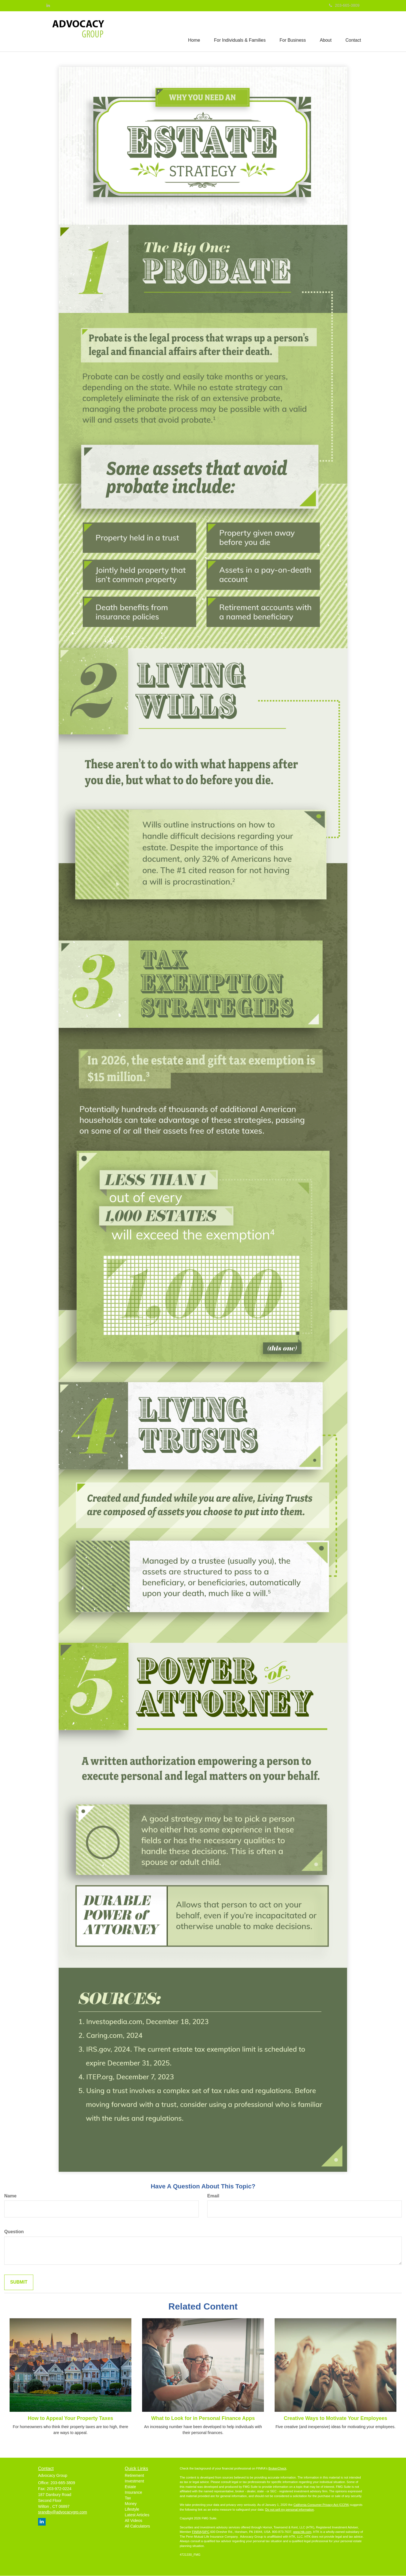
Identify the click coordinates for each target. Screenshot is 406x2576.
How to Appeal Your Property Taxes (70, 2418)
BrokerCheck (277, 2468)
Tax (128, 2498)
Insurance (133, 2492)
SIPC (205, 2532)
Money (131, 2503)
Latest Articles (137, 2515)
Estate (130, 2486)
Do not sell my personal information (289, 2509)
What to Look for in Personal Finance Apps (203, 2418)
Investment (134, 2481)
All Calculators (137, 2526)
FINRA (196, 2532)
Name (10, 2195)
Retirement (134, 2475)
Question (14, 2232)
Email (213, 2195)
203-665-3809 (344, 5)
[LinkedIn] (48, 5)
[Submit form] (18, 2282)
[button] (239, 31)
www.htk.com (302, 2532)
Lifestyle (132, 2509)
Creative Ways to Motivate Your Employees (335, 2418)
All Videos (133, 2520)
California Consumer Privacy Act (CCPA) (321, 2505)
